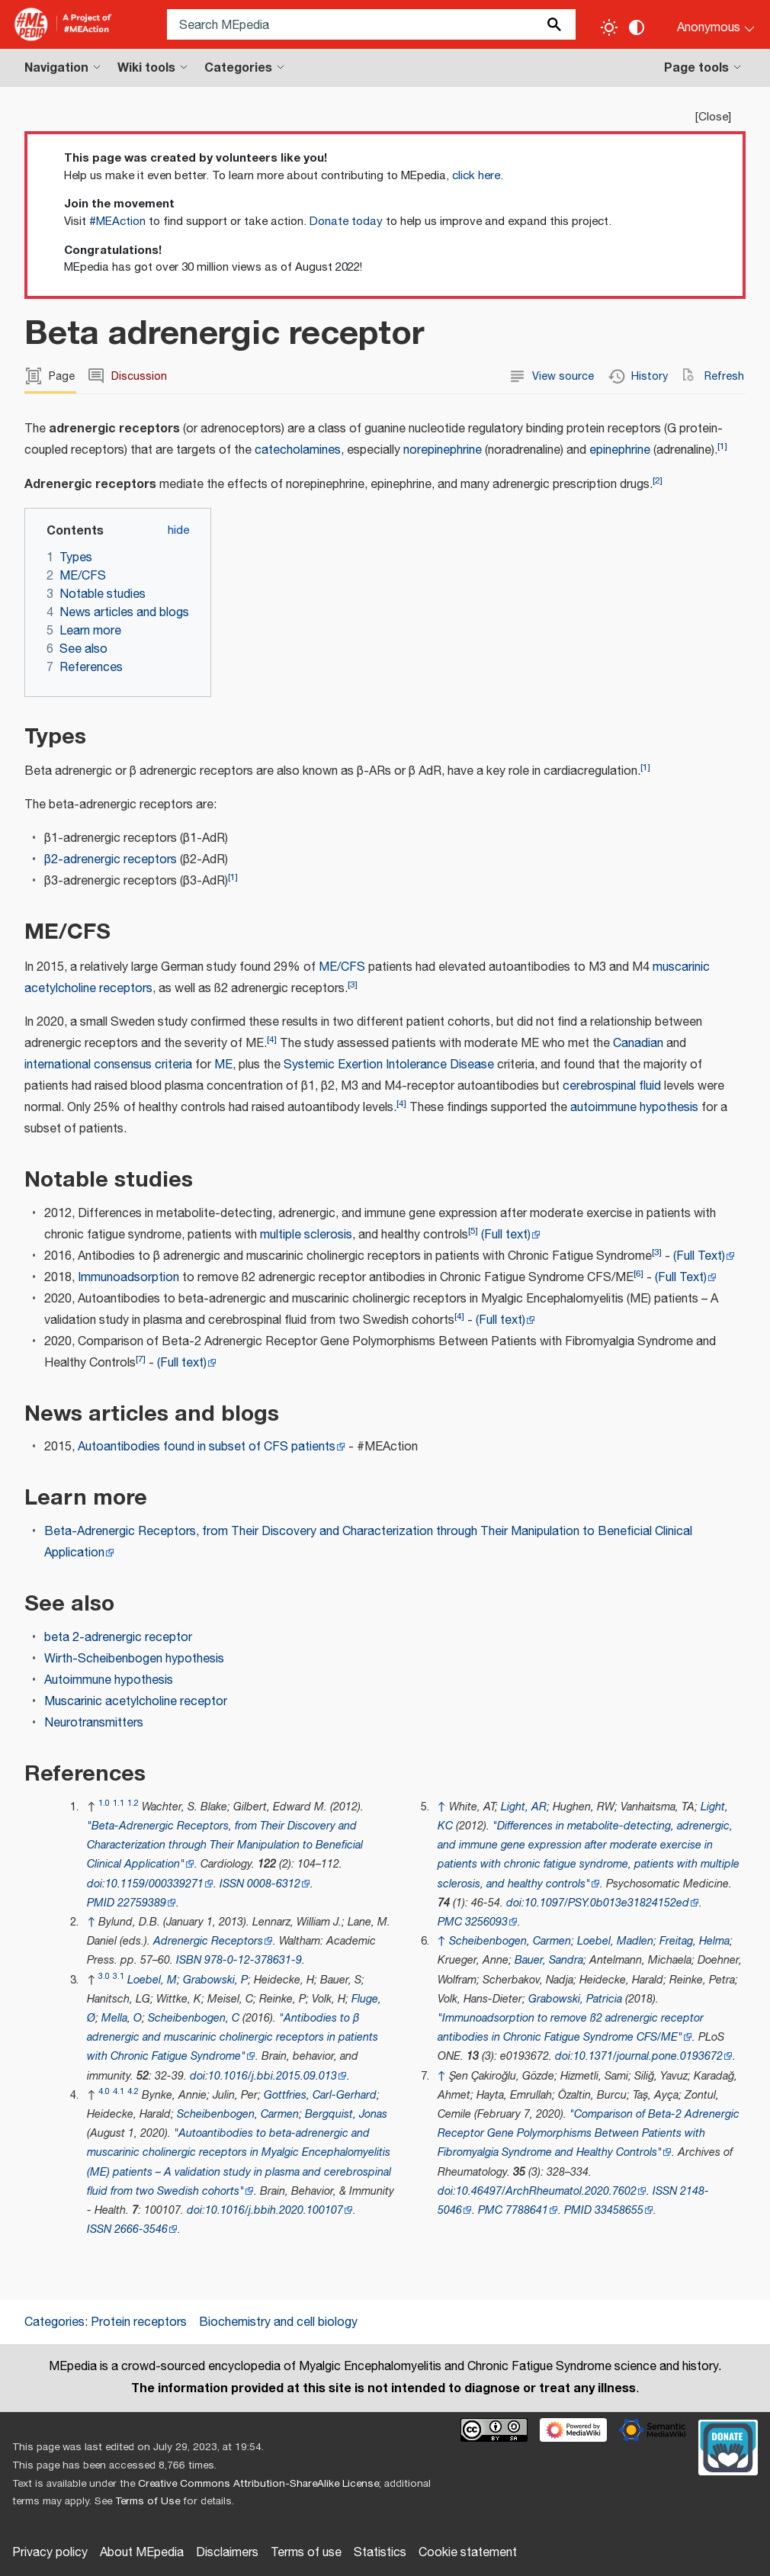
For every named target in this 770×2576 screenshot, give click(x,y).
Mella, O (121, 2018)
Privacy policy (50, 2552)
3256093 (486, 1922)
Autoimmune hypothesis (108, 1680)
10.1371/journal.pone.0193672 (648, 2056)
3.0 (104, 1976)
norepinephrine (442, 450)
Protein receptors (139, 2322)
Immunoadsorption (128, 1277)
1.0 (104, 1803)
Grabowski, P (215, 1980)
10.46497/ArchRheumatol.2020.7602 (546, 2191)
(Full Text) (699, 1256)
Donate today (346, 221)
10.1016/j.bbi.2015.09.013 (272, 2076)
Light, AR (524, 1807)
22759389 (141, 1903)
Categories (54, 2322)
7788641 (526, 2210)
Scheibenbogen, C (193, 2018)
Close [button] (713, 117)
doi (94, 1884)
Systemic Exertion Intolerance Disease (389, 1064)
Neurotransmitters (93, 1723)
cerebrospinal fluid (612, 1086)
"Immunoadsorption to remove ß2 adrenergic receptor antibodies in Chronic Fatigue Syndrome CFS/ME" (571, 2027)
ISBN (188, 1960)
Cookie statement (468, 2552)
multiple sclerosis (306, 1235)
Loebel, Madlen (615, 1941)
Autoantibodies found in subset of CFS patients (206, 1447)
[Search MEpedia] (371, 24)
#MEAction (117, 221)
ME (223, 1064)
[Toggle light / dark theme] (609, 27)
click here (476, 176)
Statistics (380, 2552)
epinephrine (619, 450)
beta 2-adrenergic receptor (118, 1637)
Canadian (638, 1043)
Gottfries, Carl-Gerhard (320, 2095)
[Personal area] (706, 24)
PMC (450, 1922)
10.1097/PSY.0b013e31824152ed (607, 1903)
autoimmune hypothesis (634, 1107)
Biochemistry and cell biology (278, 2322)
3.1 (118, 1976)
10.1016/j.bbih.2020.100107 (274, 2210)
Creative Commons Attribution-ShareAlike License (258, 2483)
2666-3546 (141, 2229)
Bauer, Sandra (549, 1960)
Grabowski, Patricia (575, 1999)
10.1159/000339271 (154, 1884)
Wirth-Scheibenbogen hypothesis (134, 1659)
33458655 (619, 2210)
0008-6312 (273, 1884)
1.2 (133, 1803)
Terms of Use (147, 2501)
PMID (100, 1903)
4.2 (133, 2091)
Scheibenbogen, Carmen (238, 2114)
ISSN (232, 1884)
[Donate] (728, 2445)
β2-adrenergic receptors (110, 859)
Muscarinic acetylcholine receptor (135, 1701)
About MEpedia (142, 2552)
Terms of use (306, 2552)
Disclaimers (227, 2552)
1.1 (118, 1803)
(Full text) (506, 1235)
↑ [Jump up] (91, 1922)
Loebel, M (152, 1980)
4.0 (104, 2091)
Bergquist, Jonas (346, 2114)
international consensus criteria (108, 1064)
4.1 (118, 2091)
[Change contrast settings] (636, 27)
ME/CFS (342, 967)
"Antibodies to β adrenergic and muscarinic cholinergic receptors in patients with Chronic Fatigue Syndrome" (232, 2037)
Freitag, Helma (694, 1941)
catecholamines (298, 450)
